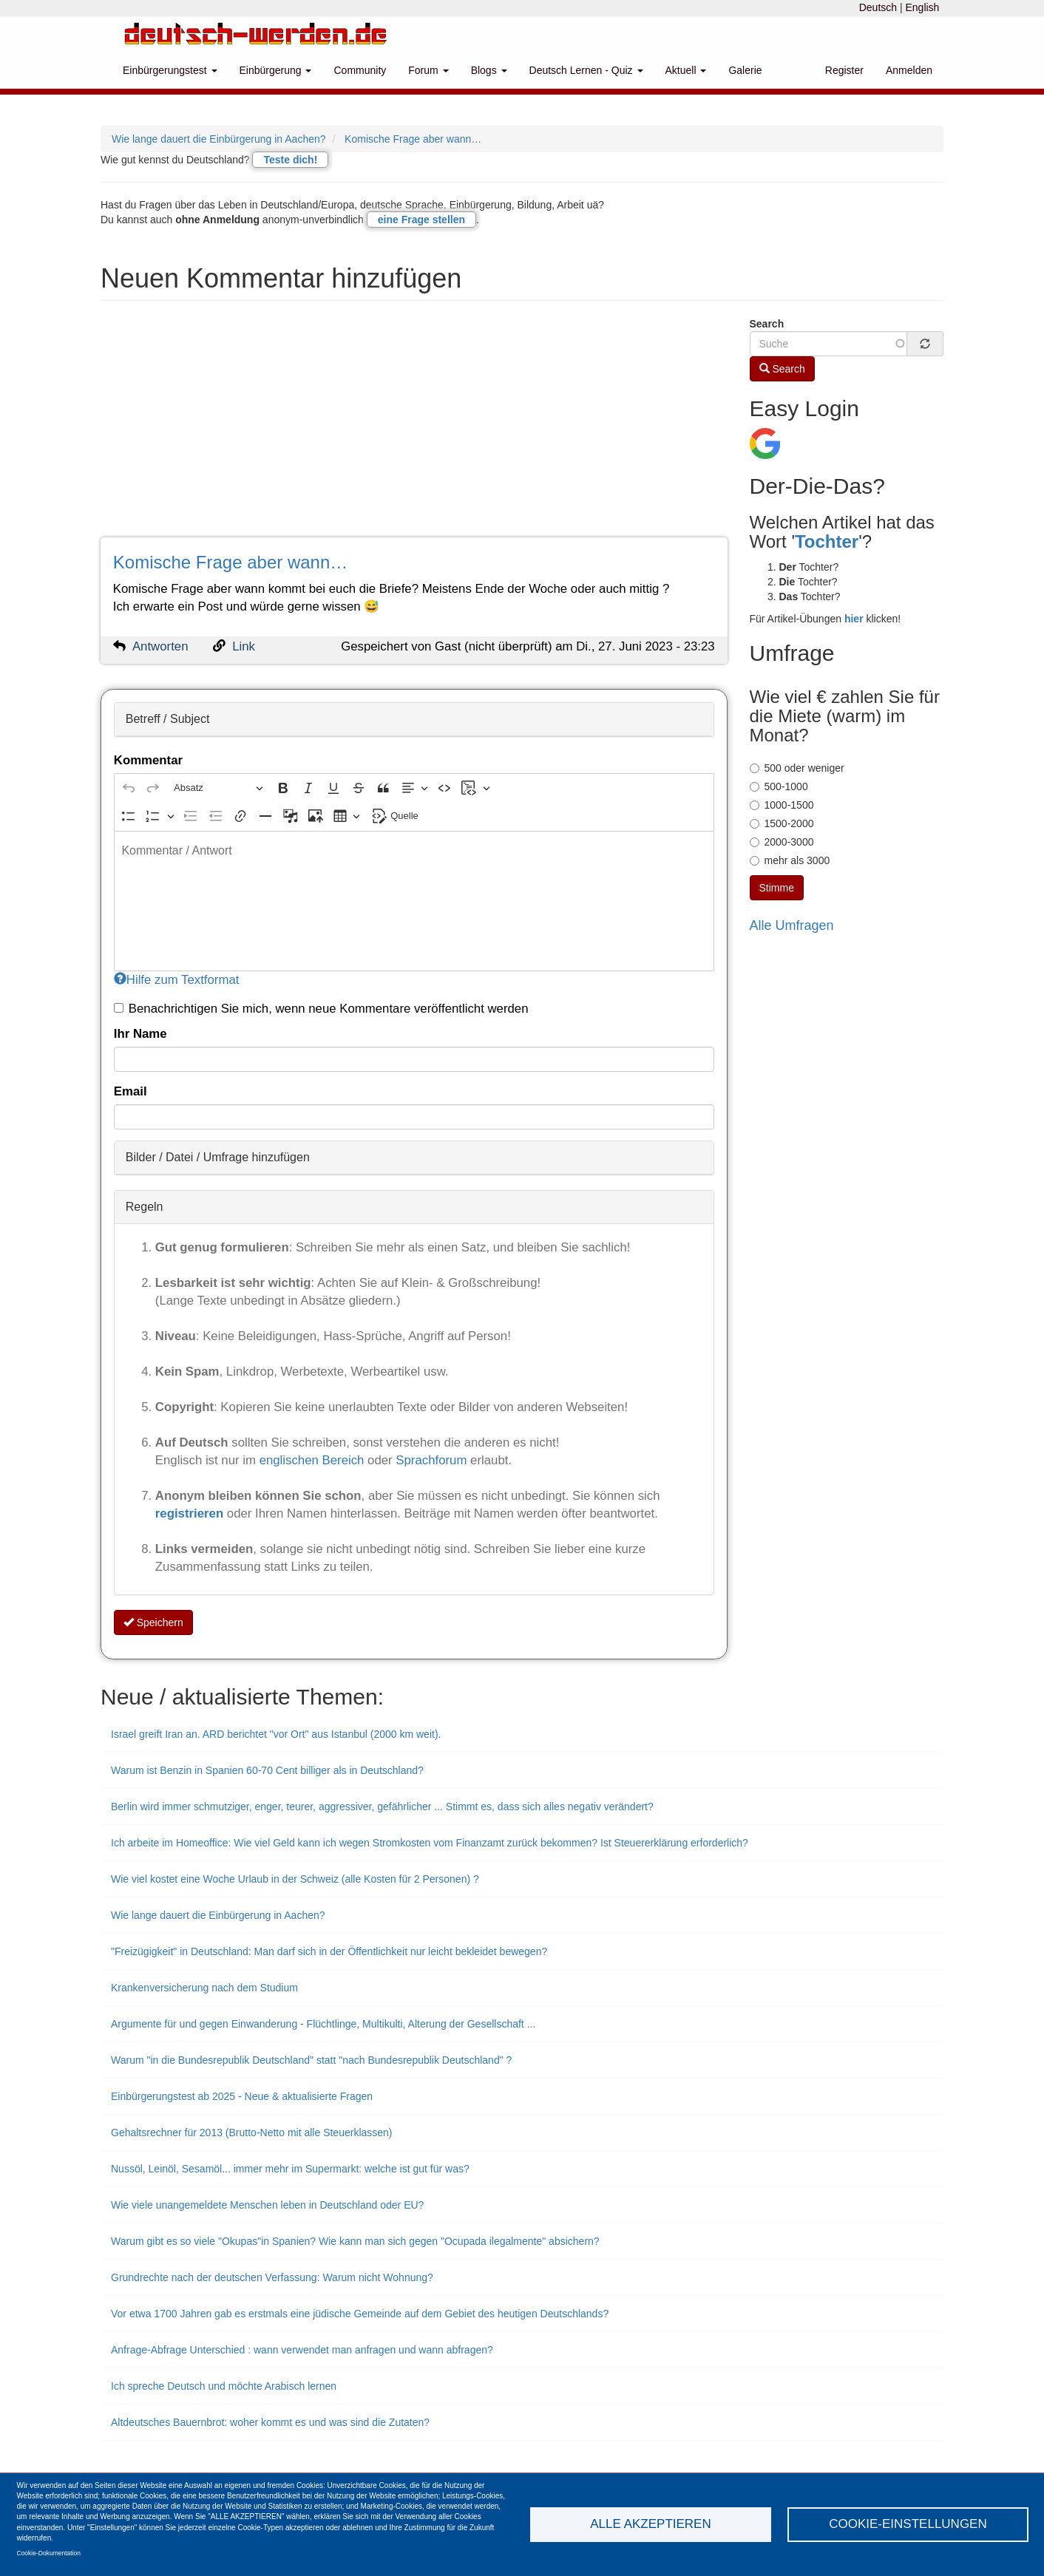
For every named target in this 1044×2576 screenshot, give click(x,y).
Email (130, 1091)
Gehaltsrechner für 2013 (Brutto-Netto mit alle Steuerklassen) (252, 2132)
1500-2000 (782, 823)
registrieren (191, 1513)
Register (844, 70)
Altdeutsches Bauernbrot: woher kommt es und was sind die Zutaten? (270, 2422)
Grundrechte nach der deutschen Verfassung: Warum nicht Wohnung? (272, 2277)
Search (767, 324)
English (922, 7)
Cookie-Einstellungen (908, 2524)
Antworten (160, 646)
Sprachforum (433, 1460)
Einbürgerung (276, 70)
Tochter (826, 541)
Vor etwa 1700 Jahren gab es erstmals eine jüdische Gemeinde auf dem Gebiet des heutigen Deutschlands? (360, 2314)
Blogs (489, 70)
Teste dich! (290, 160)
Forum (428, 70)
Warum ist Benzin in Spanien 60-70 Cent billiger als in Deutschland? (267, 1770)
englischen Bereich (312, 1460)
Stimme (776, 888)
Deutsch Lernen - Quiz (586, 70)
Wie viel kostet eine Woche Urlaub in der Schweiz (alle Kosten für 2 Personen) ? (295, 1879)
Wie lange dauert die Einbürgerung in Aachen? (219, 139)
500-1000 (779, 786)
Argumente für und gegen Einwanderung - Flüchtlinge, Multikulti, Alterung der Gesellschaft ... (323, 2024)
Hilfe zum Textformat (177, 980)
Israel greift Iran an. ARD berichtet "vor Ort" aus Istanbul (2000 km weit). (276, 1734)
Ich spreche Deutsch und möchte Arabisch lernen (223, 2386)
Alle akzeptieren (650, 2524)
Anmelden (909, 70)
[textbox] (414, 901)
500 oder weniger (797, 768)
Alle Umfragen (792, 925)
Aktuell (686, 70)
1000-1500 (782, 805)
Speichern (153, 1622)
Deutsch (878, 7)
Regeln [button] (144, 1206)
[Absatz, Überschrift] (218, 788)
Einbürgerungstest (170, 70)
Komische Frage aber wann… (413, 139)
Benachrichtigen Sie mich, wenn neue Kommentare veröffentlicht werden (321, 1009)
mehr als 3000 (790, 860)
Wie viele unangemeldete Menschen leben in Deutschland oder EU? (267, 2205)
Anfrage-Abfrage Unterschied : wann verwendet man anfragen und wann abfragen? (302, 2350)
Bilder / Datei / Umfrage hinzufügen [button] (218, 1157)
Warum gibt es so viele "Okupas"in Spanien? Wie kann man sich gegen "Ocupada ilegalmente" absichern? (355, 2241)
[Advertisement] (414, 426)
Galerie (745, 70)
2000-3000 (782, 842)
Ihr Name (140, 1034)
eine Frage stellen (421, 219)
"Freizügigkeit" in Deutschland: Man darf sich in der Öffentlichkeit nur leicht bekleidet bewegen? (329, 1951)
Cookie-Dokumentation (49, 2553)
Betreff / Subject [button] (168, 719)
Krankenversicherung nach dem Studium (204, 1988)
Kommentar (148, 760)
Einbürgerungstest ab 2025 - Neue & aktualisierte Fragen (242, 2096)
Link (243, 646)
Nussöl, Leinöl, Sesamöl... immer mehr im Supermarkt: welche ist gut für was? (290, 2169)
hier (854, 619)
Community (359, 70)
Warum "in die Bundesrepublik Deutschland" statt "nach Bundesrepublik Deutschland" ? (311, 2060)
